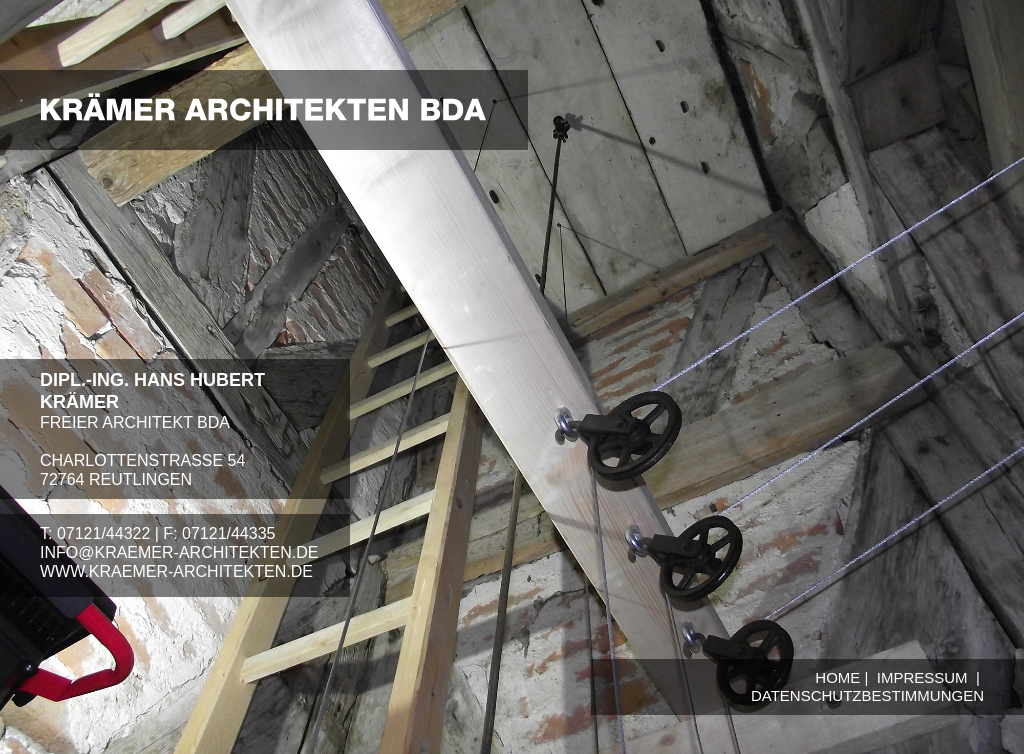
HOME (837, 677)
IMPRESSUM (922, 677)
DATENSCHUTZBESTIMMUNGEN (867, 695)
